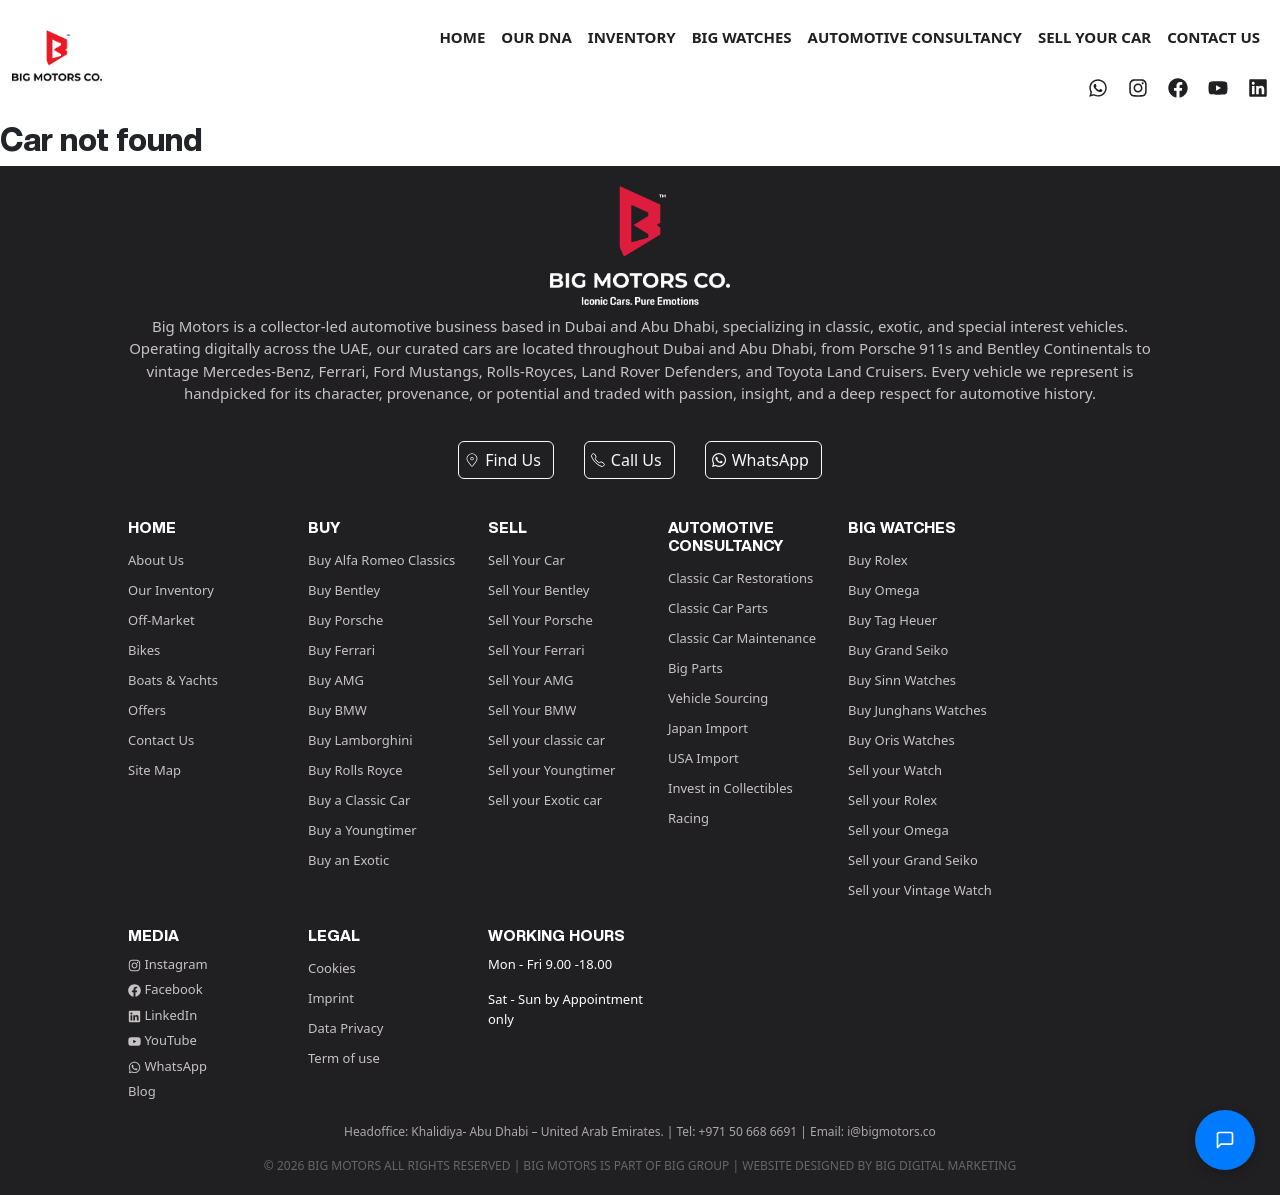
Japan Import (708, 728)
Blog (142, 1091)
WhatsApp (167, 1066)
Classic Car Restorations (740, 578)
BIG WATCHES (742, 37)
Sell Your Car (526, 560)
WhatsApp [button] (760, 460)
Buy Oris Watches (901, 740)
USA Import (703, 758)
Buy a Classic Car (359, 800)
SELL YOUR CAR (1094, 37)
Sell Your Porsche (540, 620)
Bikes (144, 650)
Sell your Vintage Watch (920, 890)
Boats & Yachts (173, 680)
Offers (147, 710)
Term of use (344, 1058)
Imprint (331, 998)
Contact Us (161, 740)
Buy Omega (883, 590)
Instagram (168, 964)
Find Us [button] (502, 460)
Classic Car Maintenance (742, 638)
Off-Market (161, 620)
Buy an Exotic (348, 860)
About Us (156, 560)
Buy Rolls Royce (355, 770)
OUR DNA (536, 37)
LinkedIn (162, 1015)
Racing (688, 818)
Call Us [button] (626, 460)
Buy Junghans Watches (917, 710)
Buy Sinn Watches (902, 680)
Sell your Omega (898, 830)
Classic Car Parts (718, 608)
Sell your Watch (895, 770)
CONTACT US (1213, 37)
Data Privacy (346, 1028)
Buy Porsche (345, 620)
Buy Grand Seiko (898, 650)
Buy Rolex (878, 560)
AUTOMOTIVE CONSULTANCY (915, 37)
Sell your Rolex (892, 800)
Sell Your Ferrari (536, 650)
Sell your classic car (546, 740)
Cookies (332, 968)
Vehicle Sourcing (718, 698)
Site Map (154, 770)
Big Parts (695, 668)
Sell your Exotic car (545, 800)
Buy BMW (337, 710)
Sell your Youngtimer (551, 770)
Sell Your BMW (532, 710)
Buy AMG (336, 680)
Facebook (165, 989)
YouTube (162, 1040)
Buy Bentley (344, 590)
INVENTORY (632, 37)
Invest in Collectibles (730, 788)
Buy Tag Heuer (892, 620)
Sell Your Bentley (538, 590)
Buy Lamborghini (360, 740)
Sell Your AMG (530, 680)
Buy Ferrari (341, 650)
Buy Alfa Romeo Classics (381, 560)
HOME (462, 37)
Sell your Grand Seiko (913, 860)
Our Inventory (171, 590)
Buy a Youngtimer (362, 830)
